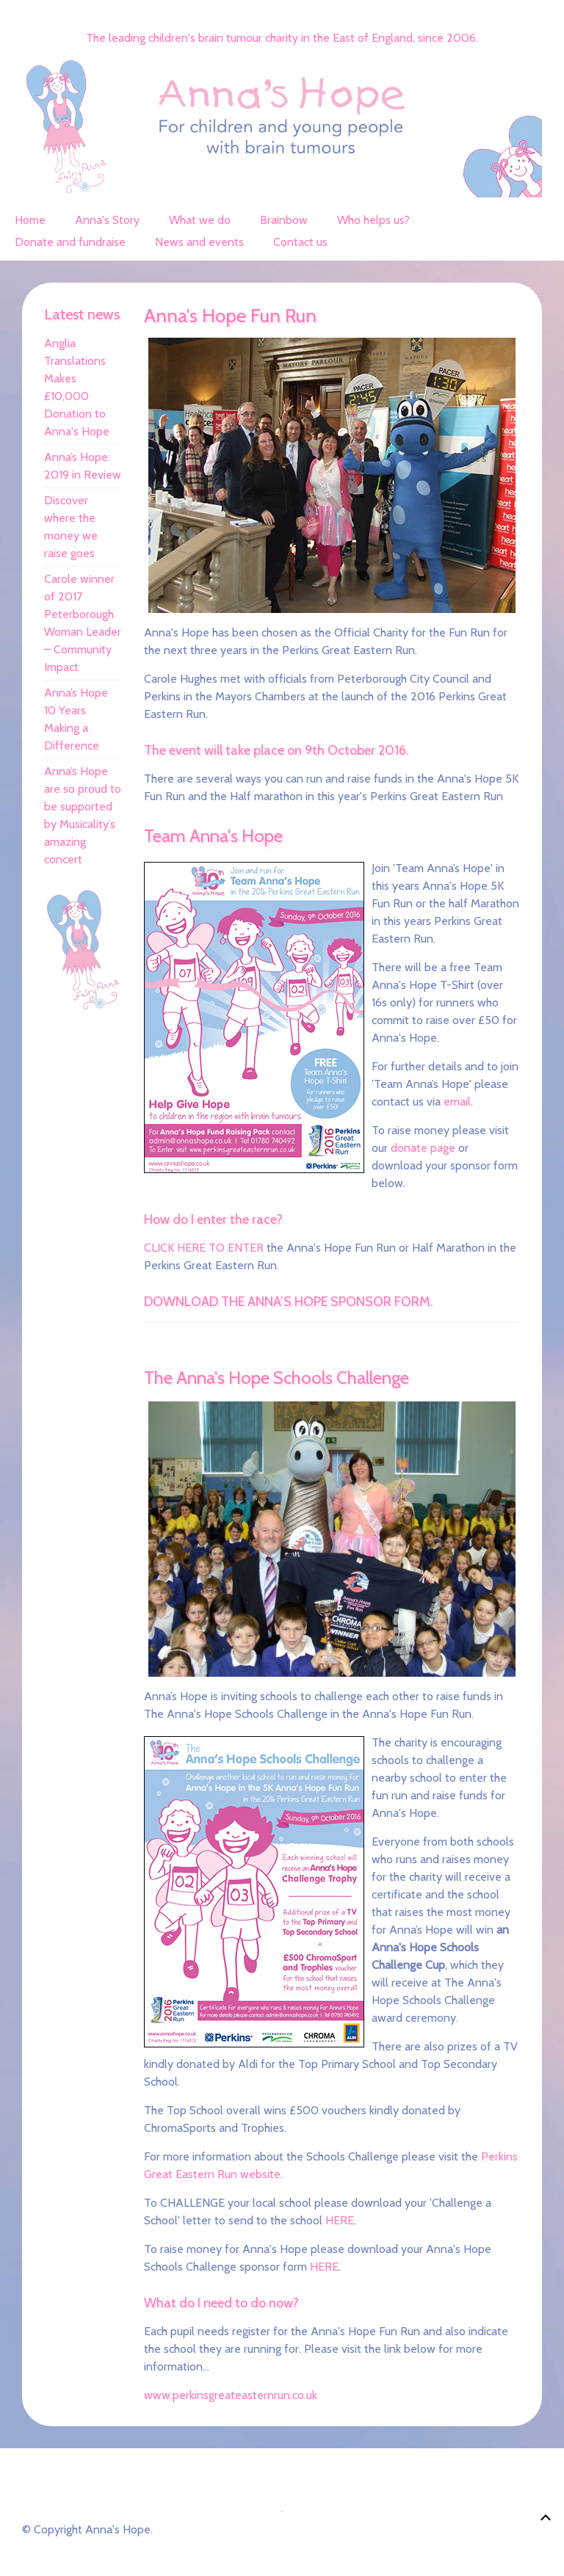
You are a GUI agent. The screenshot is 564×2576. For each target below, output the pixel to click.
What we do (200, 220)
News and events (199, 242)
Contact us (300, 242)
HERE (339, 2220)
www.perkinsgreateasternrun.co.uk (230, 2395)
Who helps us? (373, 220)
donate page (423, 1148)
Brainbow (284, 220)
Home (30, 220)
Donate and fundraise (70, 242)
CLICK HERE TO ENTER (204, 1248)
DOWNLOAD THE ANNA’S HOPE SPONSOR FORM (287, 1302)
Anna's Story (107, 220)
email (457, 1102)
